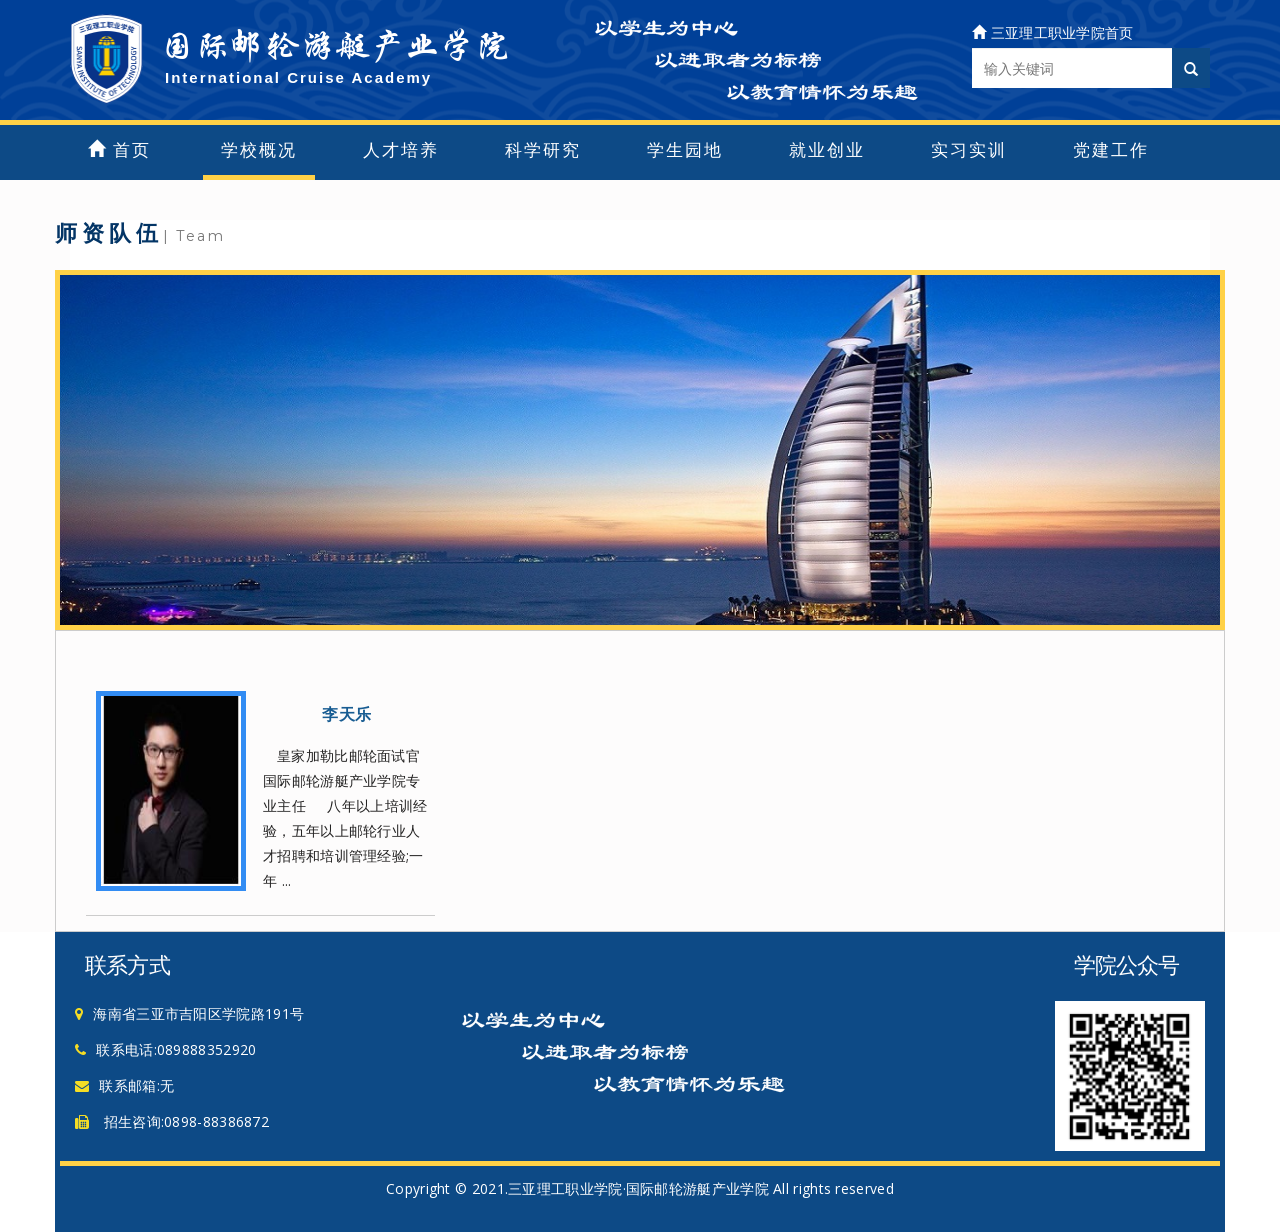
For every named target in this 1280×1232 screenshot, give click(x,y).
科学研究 (543, 150)
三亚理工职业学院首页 (1053, 32)
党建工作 (1111, 150)
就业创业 (827, 150)
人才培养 (401, 150)
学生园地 (685, 150)
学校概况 (259, 150)
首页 (119, 150)
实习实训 (969, 150)
